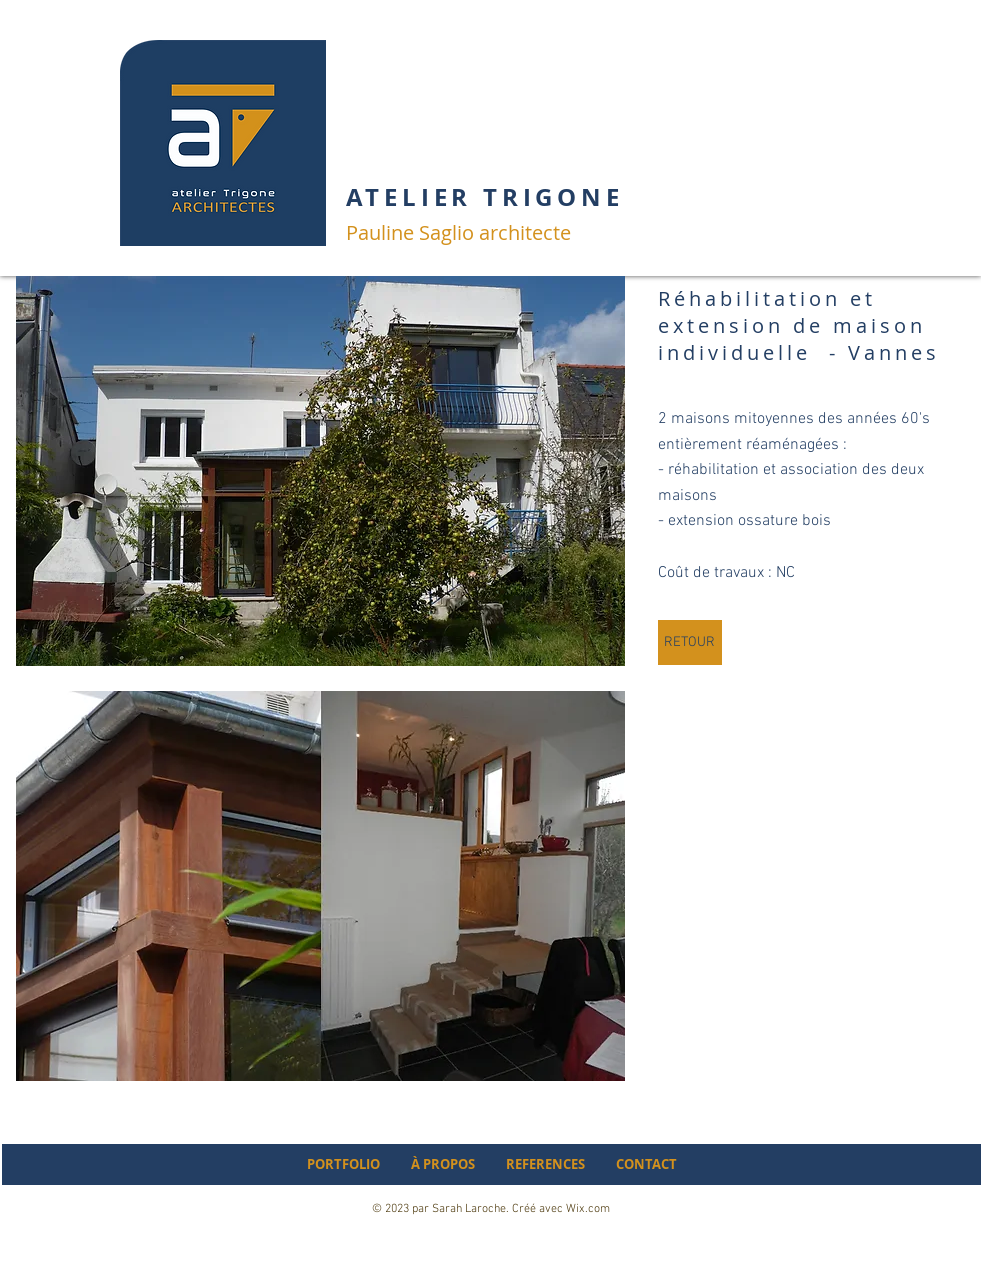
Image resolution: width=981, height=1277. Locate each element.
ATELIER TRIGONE (485, 197)
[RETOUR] (690, 642)
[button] (320, 471)
